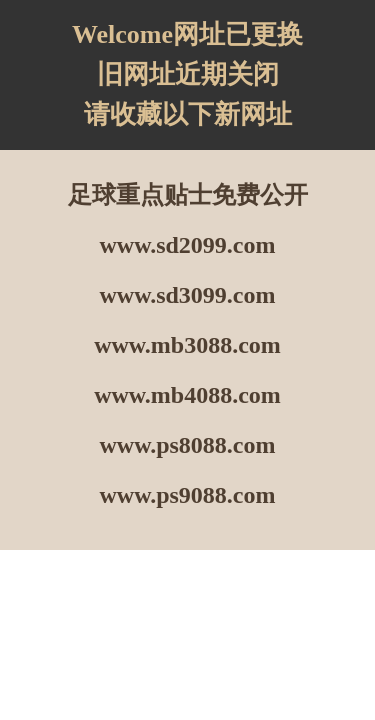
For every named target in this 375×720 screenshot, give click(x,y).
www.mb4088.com (187, 395)
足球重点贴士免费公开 (188, 195)
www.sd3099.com (187, 295)
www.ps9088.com (187, 495)
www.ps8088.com (187, 445)
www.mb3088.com (187, 345)
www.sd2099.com (187, 245)
